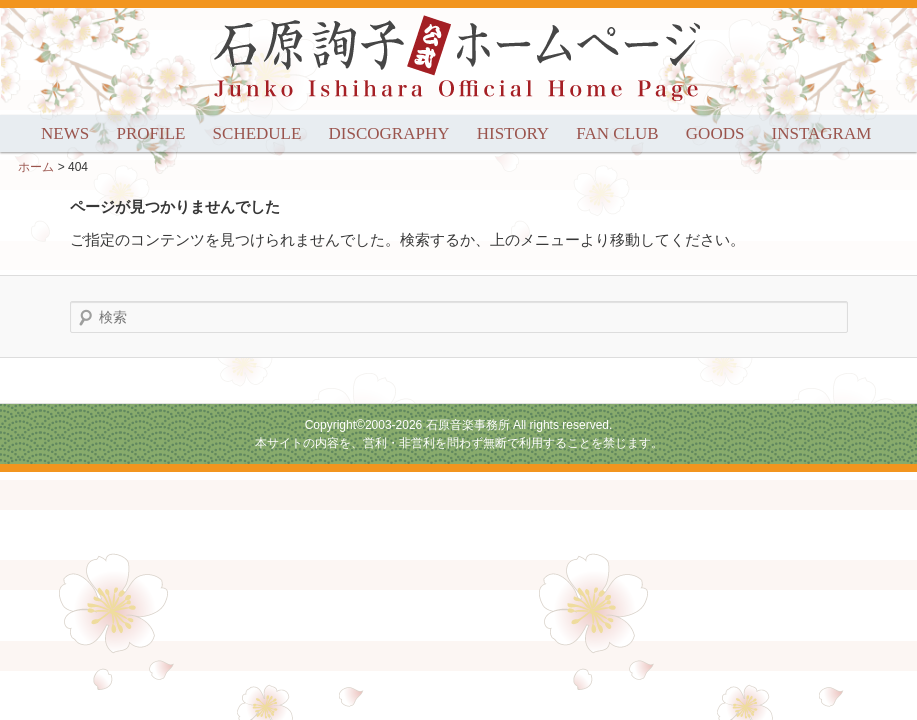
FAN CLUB (617, 133)
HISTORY (513, 133)
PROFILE (150, 133)
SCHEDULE (257, 133)
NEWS (65, 133)
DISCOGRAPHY (389, 133)
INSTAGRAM (822, 133)
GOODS (715, 133)
